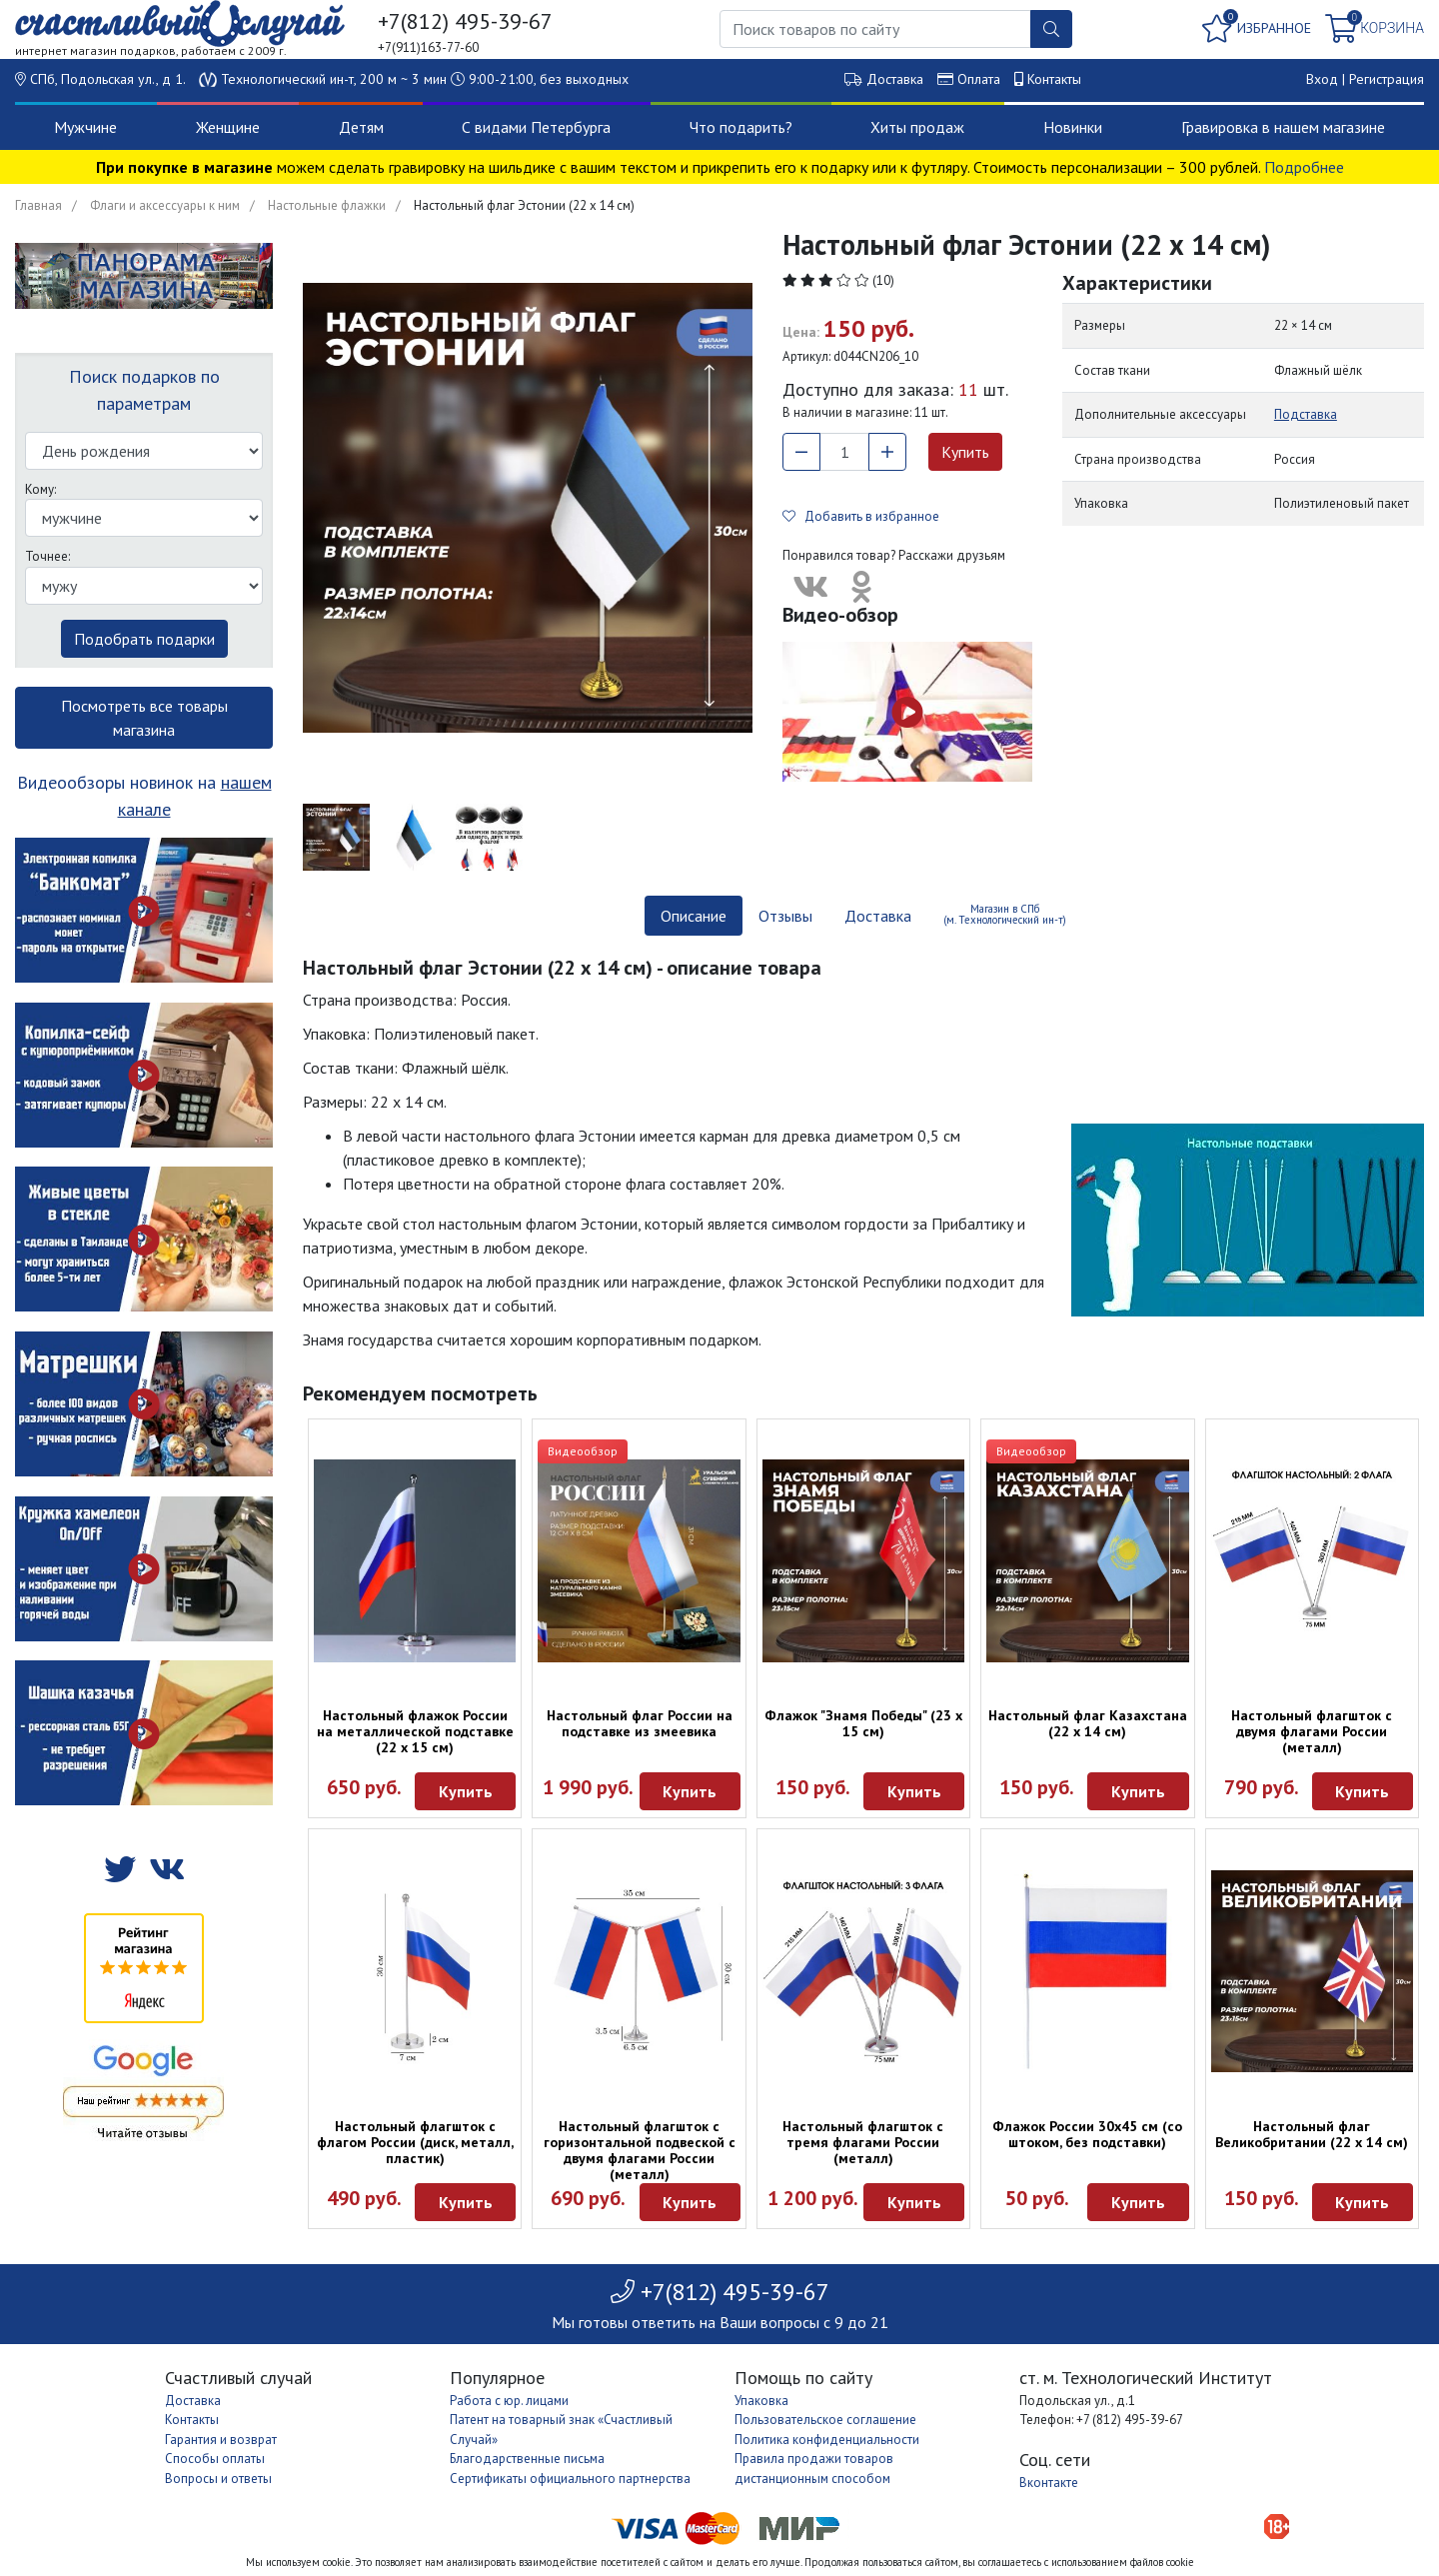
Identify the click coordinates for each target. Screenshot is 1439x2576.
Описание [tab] (693, 916)
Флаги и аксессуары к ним (165, 205)
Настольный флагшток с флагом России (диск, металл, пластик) (415, 2142)
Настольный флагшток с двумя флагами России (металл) (1311, 1731)
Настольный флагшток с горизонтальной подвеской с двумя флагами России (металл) (639, 2150)
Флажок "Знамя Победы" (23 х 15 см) (863, 1723)
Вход (1322, 79)
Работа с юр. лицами (509, 2400)
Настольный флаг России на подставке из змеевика (639, 1723)
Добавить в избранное (860, 516)
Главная (38, 205)
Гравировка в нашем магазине (1283, 127)
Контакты (1054, 79)
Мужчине (85, 127)
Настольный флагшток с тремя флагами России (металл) (862, 2142)
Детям (361, 127)
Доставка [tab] (877, 916)
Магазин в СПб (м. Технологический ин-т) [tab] (1004, 914)
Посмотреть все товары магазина (144, 718)
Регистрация (1386, 79)
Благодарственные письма (527, 2458)
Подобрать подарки (144, 639)
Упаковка (761, 2400)
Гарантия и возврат (221, 2439)
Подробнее (1304, 167)
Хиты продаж (917, 127)
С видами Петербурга (536, 127)
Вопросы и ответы (218, 2478)
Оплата (978, 79)
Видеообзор (583, 1450)
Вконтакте (1048, 2482)
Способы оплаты (215, 2458)
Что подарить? (741, 127)
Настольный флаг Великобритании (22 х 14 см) (1311, 2134)
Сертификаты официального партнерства (570, 2478)
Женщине (228, 127)
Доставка (894, 79)
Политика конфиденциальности (826, 2439)
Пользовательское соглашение (825, 2419)
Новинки (1072, 127)
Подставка (1305, 414)
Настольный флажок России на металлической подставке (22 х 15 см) (415, 1731)
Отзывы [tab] (785, 916)
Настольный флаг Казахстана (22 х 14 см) (1087, 1723)
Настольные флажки (327, 205)
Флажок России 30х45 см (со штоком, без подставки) (1087, 2134)
